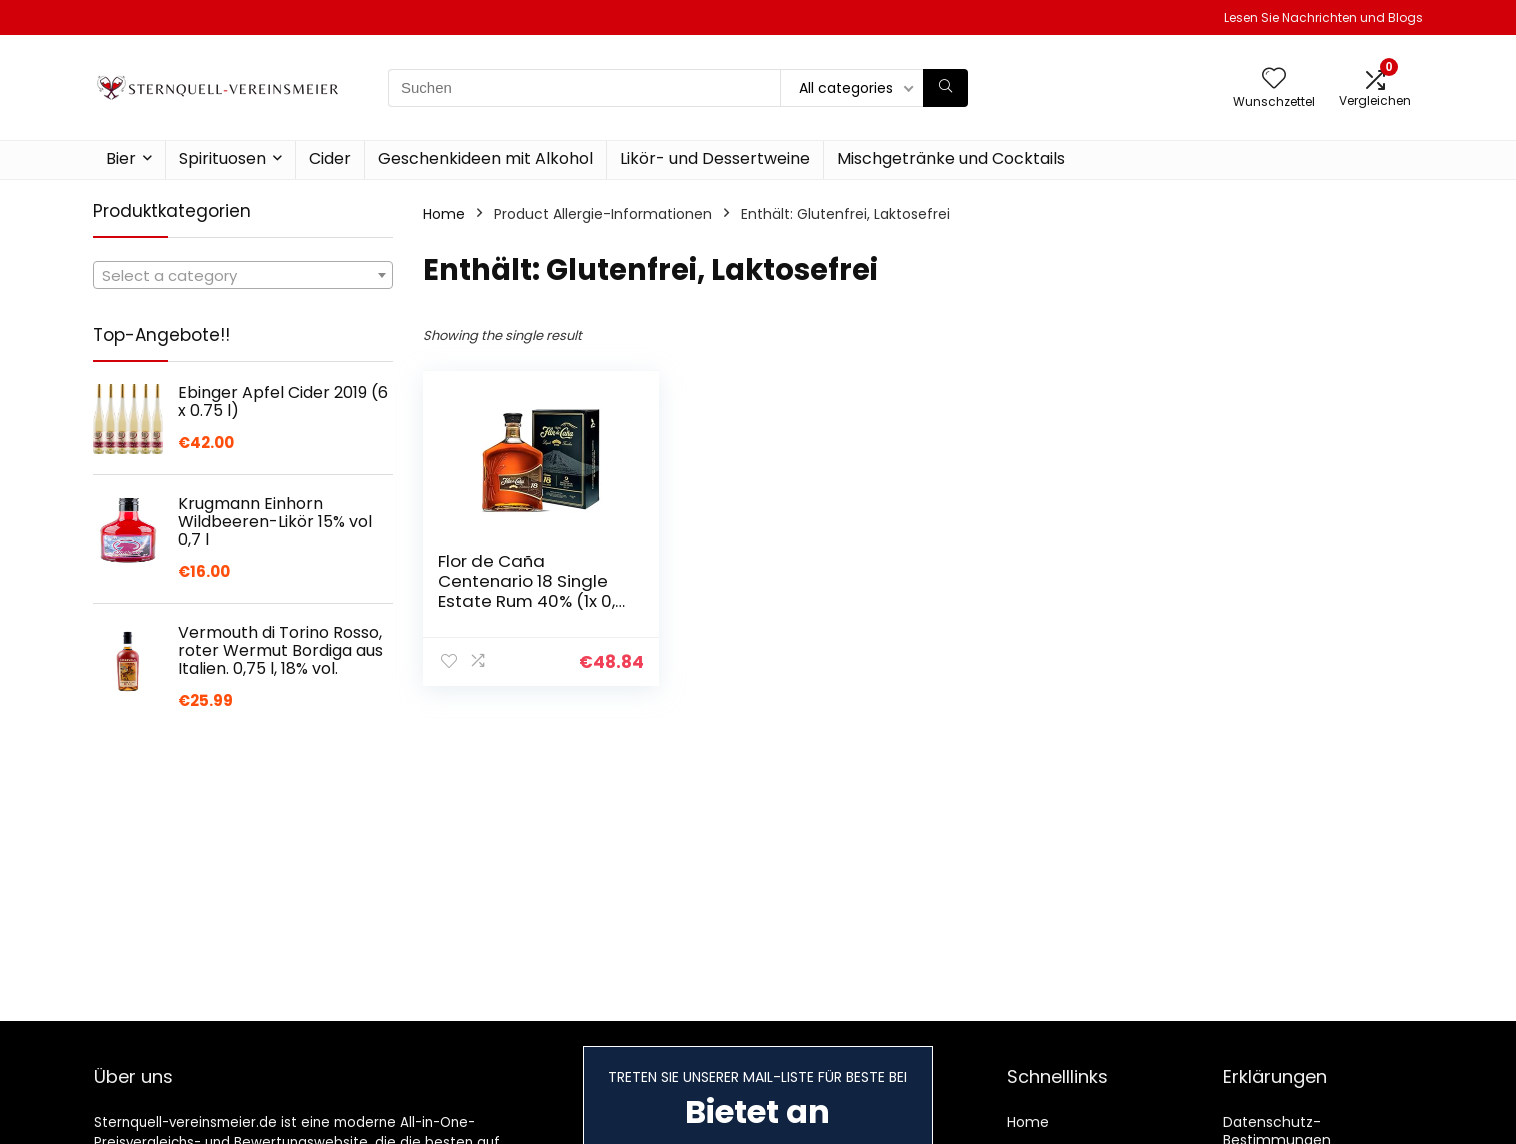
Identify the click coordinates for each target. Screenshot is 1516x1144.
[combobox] (243, 275)
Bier (121, 158)
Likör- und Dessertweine (715, 158)
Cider (330, 158)
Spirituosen (222, 158)
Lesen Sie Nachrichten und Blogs (1323, 17)
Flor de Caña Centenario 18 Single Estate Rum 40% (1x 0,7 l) (531, 591)
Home (444, 214)
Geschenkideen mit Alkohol (485, 158)
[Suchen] (945, 88)
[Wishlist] (1274, 79)
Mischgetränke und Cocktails (951, 158)
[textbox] (243, 276)
